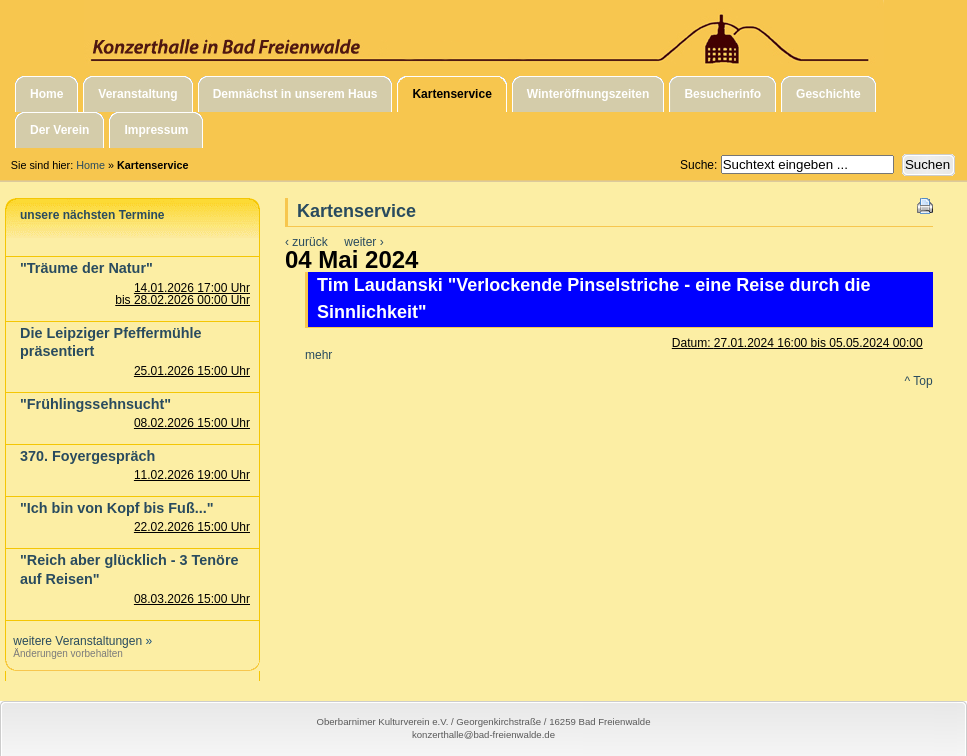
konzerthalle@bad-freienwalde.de (483, 734)
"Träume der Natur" (86, 268)
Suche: (700, 165)
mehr (318, 355)
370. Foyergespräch (87, 456)
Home (90, 165)
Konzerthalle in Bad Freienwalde (483, 33)
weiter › (363, 242)
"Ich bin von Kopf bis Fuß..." (117, 508)
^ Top (919, 381)
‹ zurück (306, 242)
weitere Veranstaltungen (77, 641)
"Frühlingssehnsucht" (95, 404)
